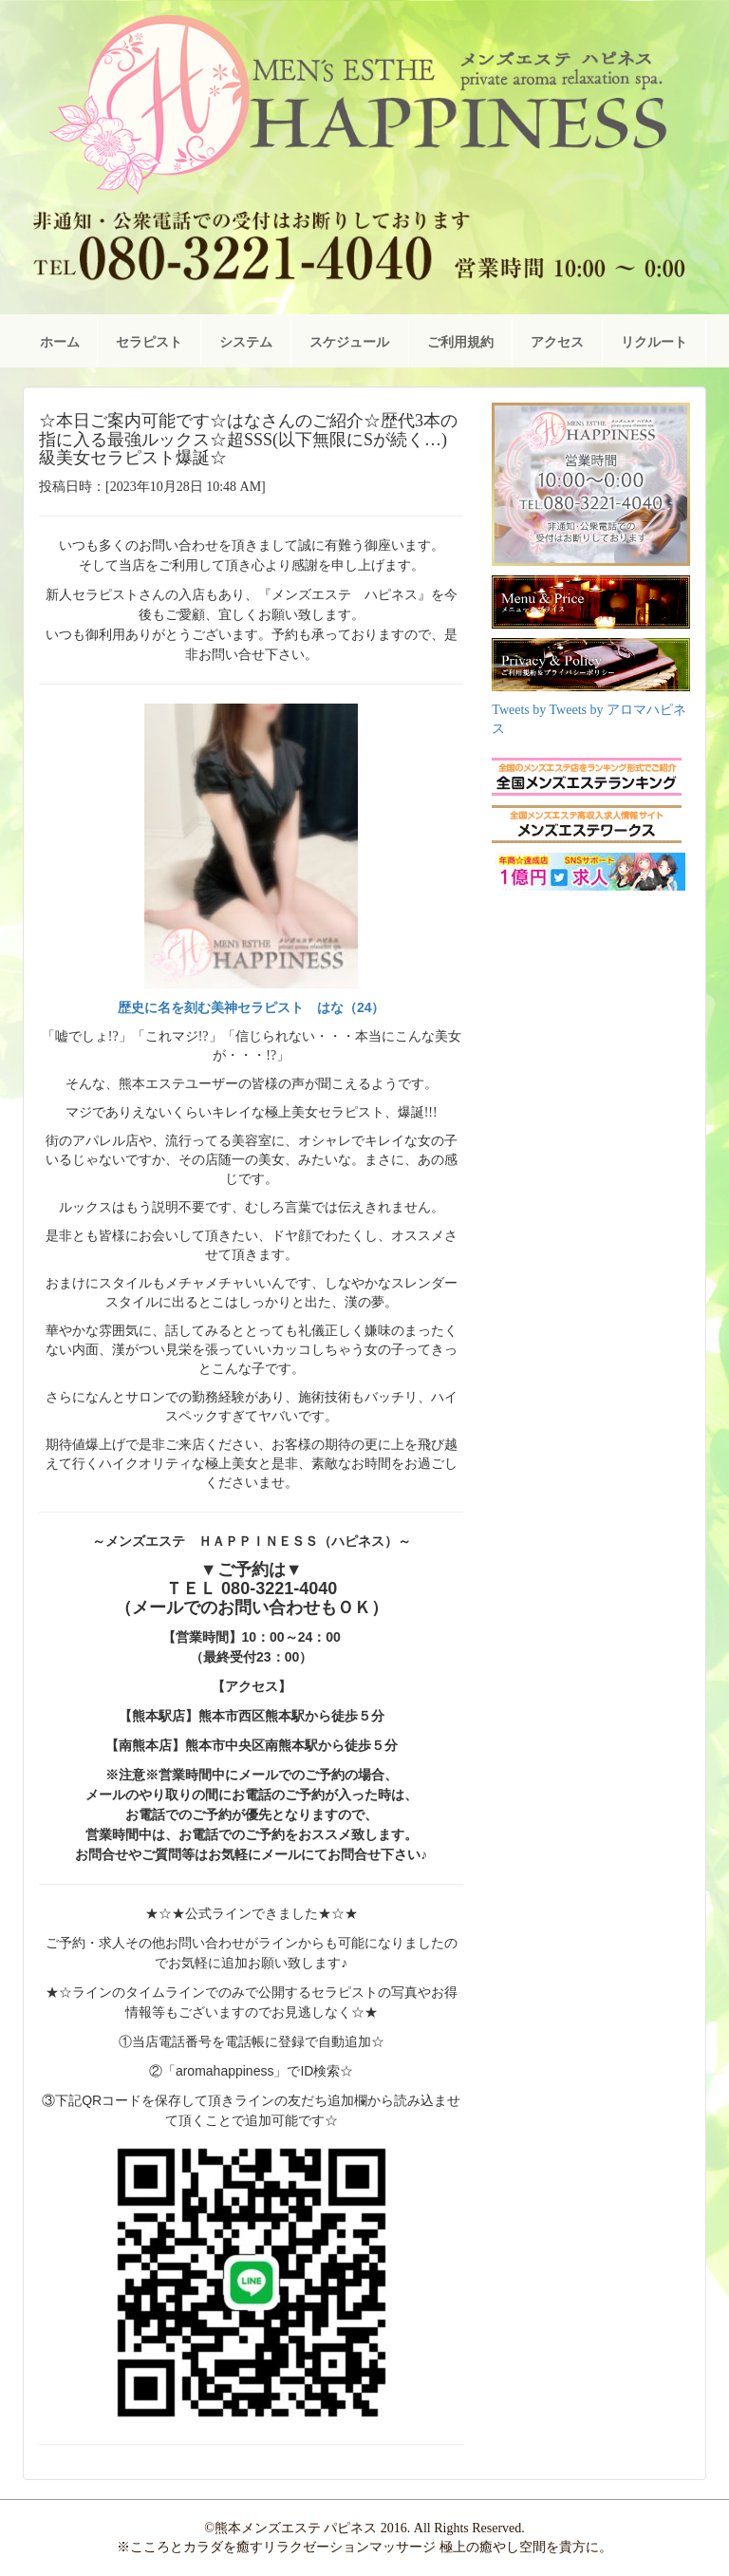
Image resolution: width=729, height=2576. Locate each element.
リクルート (654, 342)
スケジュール (349, 342)
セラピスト (149, 342)
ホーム (60, 342)
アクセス (557, 342)
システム (245, 342)
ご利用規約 (460, 342)
